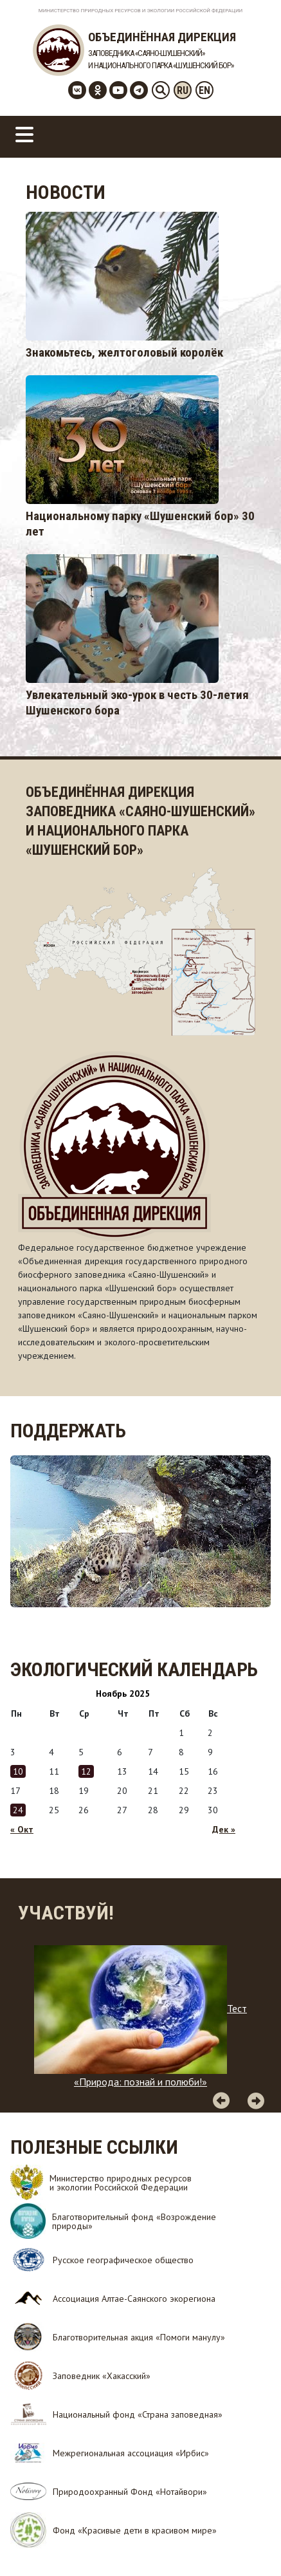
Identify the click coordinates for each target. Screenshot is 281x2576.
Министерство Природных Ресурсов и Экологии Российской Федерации (141, 11)
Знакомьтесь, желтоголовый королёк (124, 352)
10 (18, 1771)
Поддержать (67, 1430)
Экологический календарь (134, 1669)
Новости (65, 192)
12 (86, 1771)
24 (18, 1810)
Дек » (223, 1829)
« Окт (21, 1829)
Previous (221, 2100)
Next (256, 2100)
